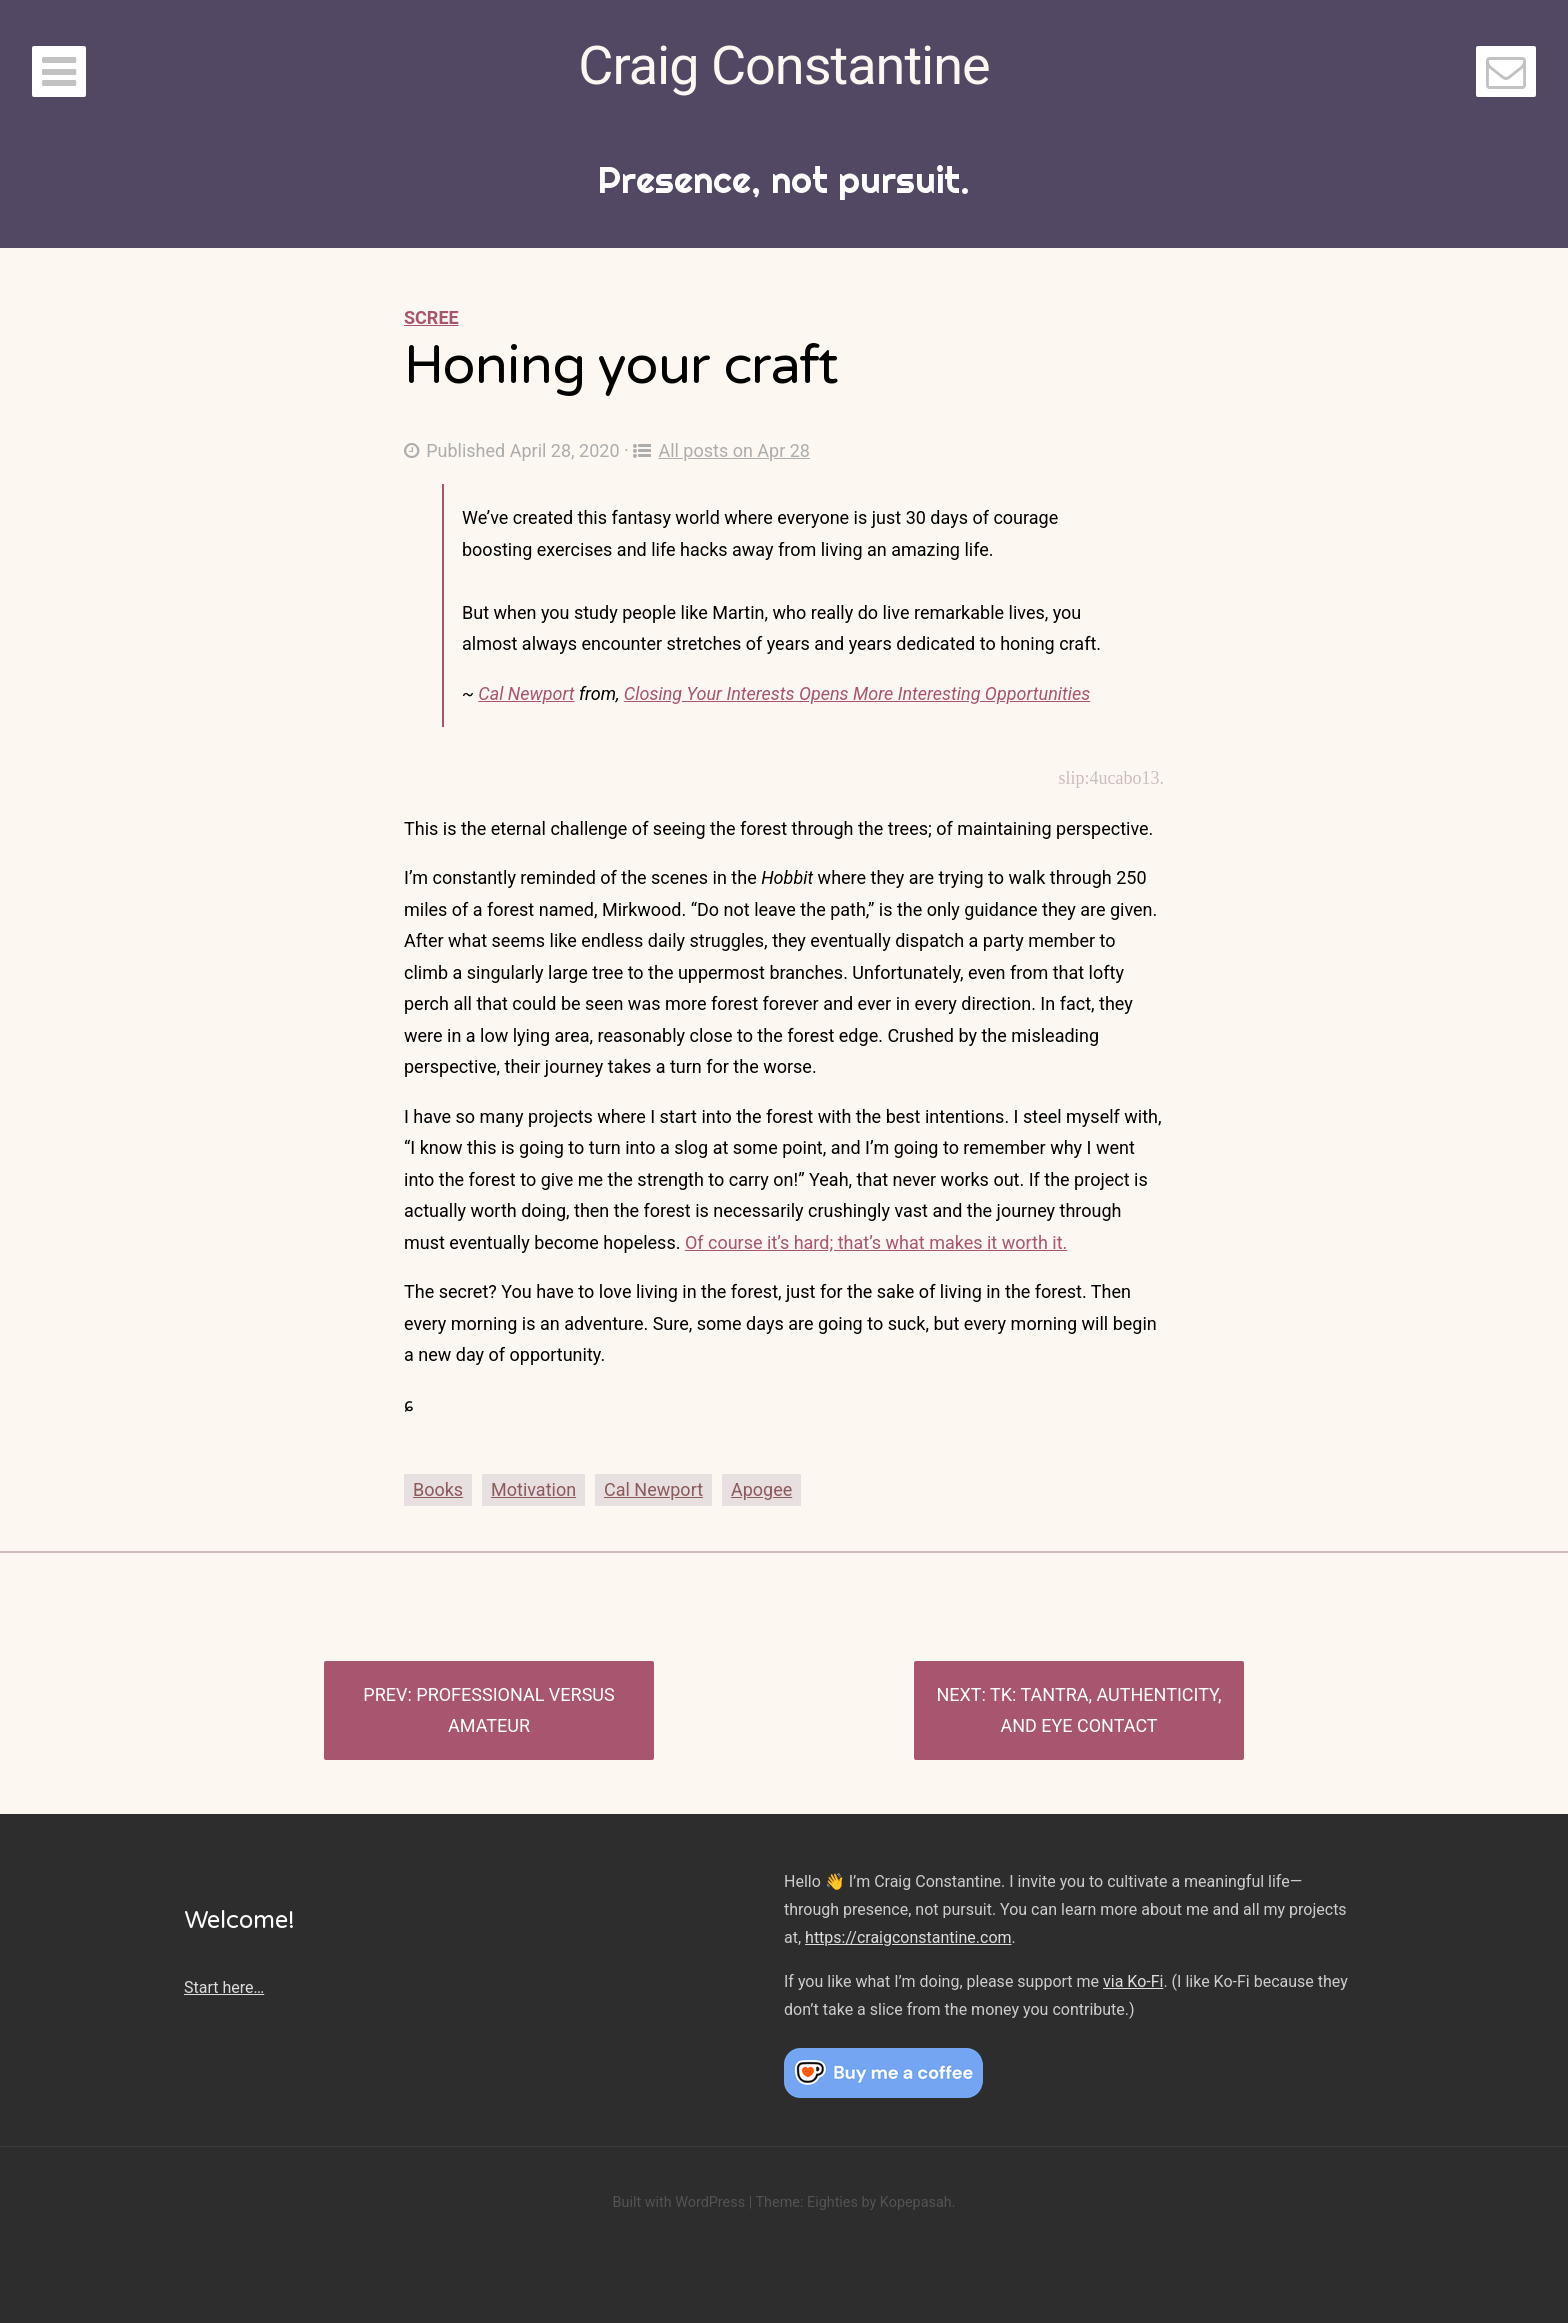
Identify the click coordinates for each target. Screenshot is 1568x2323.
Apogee (761, 1489)
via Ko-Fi (1133, 1981)
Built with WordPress (678, 2202)
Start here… (224, 1987)
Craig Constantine (783, 65)
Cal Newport (526, 693)
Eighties (832, 2202)
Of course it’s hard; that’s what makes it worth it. (876, 1242)
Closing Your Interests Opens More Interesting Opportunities (857, 693)
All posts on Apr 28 (721, 450)
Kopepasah (916, 2202)
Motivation (533, 1489)
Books (438, 1489)
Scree (431, 317)
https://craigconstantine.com (908, 1937)
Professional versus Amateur (515, 1710)
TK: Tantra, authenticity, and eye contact (1106, 1710)
